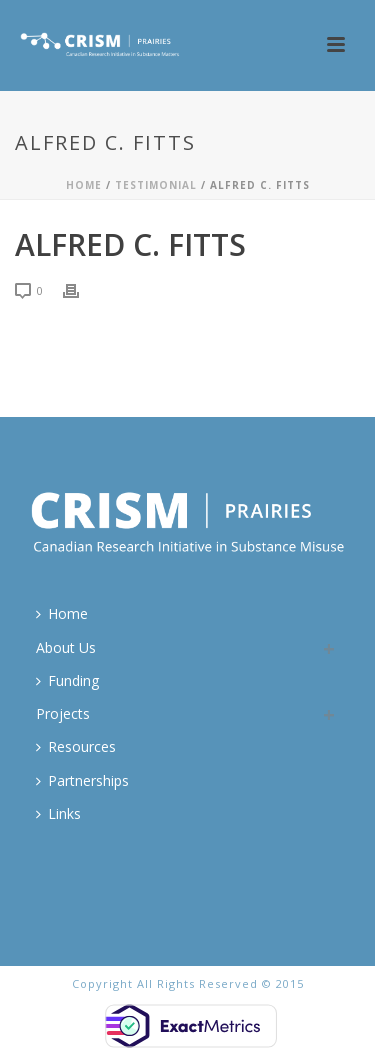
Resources (76, 746)
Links (58, 813)
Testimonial (156, 185)
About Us (66, 647)
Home (84, 185)
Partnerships (82, 780)
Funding (67, 680)
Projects (63, 713)
